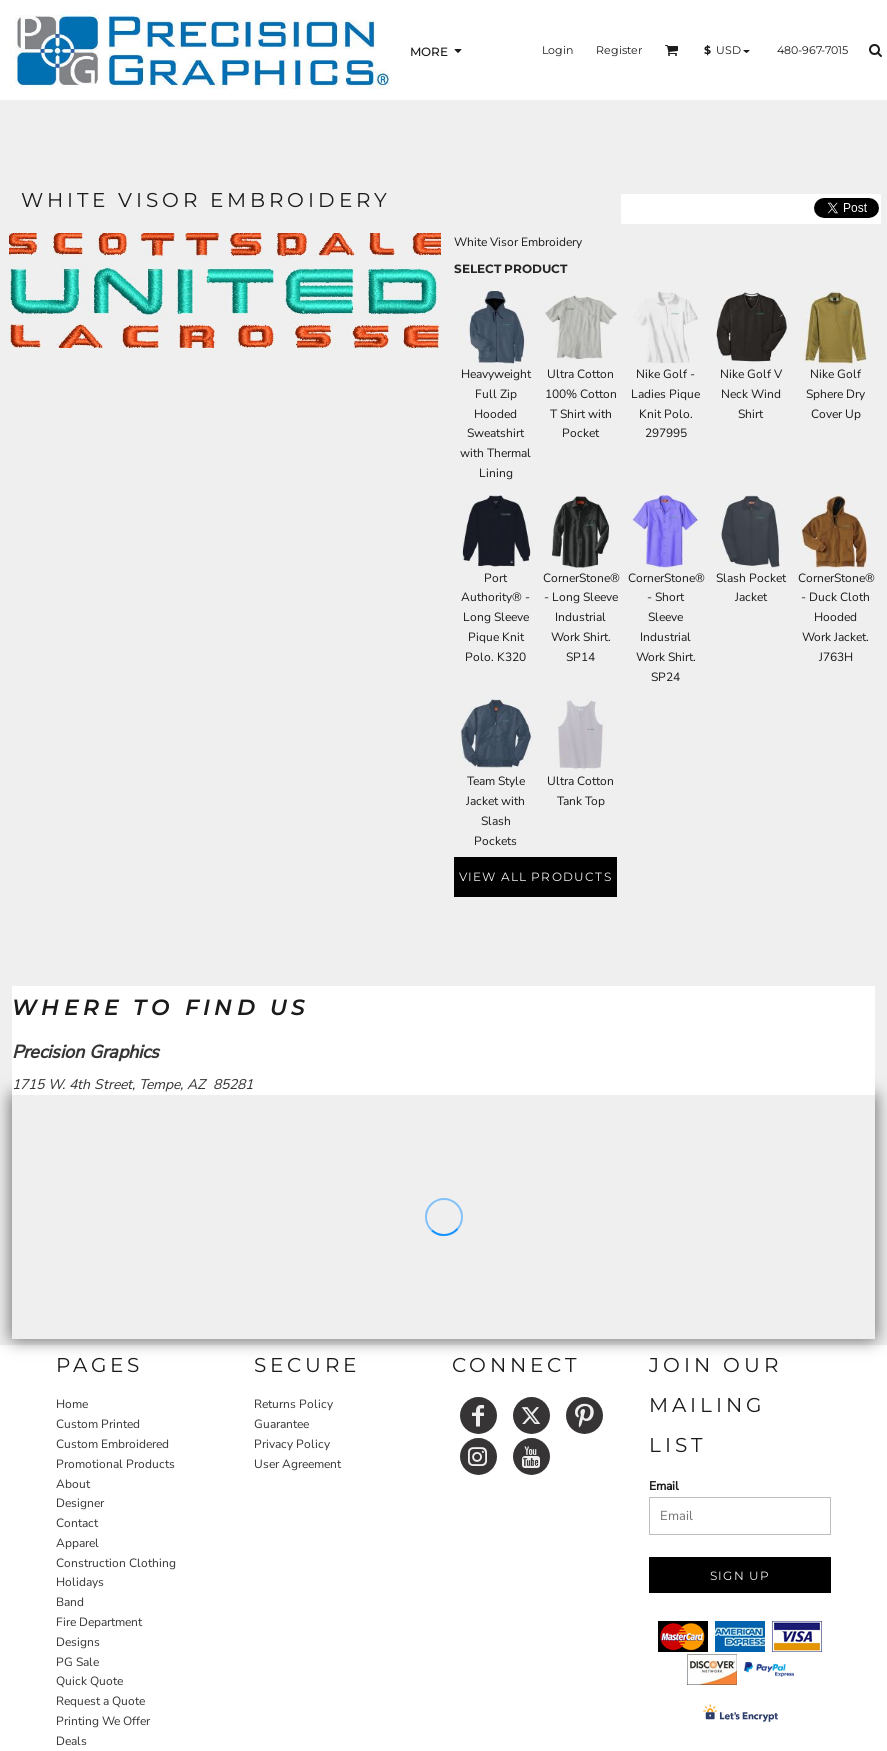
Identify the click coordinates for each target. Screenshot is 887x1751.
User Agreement (297, 1464)
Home (72, 1404)
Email (664, 1486)
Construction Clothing (116, 1563)
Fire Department (99, 1622)
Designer (80, 1503)
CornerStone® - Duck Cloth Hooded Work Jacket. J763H (836, 617)
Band (70, 1602)
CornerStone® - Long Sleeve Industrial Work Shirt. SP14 (581, 617)
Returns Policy (293, 1404)
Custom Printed (98, 1424)
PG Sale (77, 1662)
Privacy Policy (292, 1444)
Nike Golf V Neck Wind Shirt (751, 394)
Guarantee (281, 1424)
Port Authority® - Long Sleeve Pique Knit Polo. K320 (495, 617)
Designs (78, 1642)
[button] (672, 50)
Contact (77, 1523)
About (73, 1484)
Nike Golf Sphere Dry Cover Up (835, 394)
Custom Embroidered (112, 1444)
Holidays (80, 1582)
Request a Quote (100, 1701)
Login (557, 50)
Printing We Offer (103, 1721)
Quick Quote (89, 1681)
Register (619, 50)
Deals (71, 1741)
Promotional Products (115, 1464)
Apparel (77, 1543)
